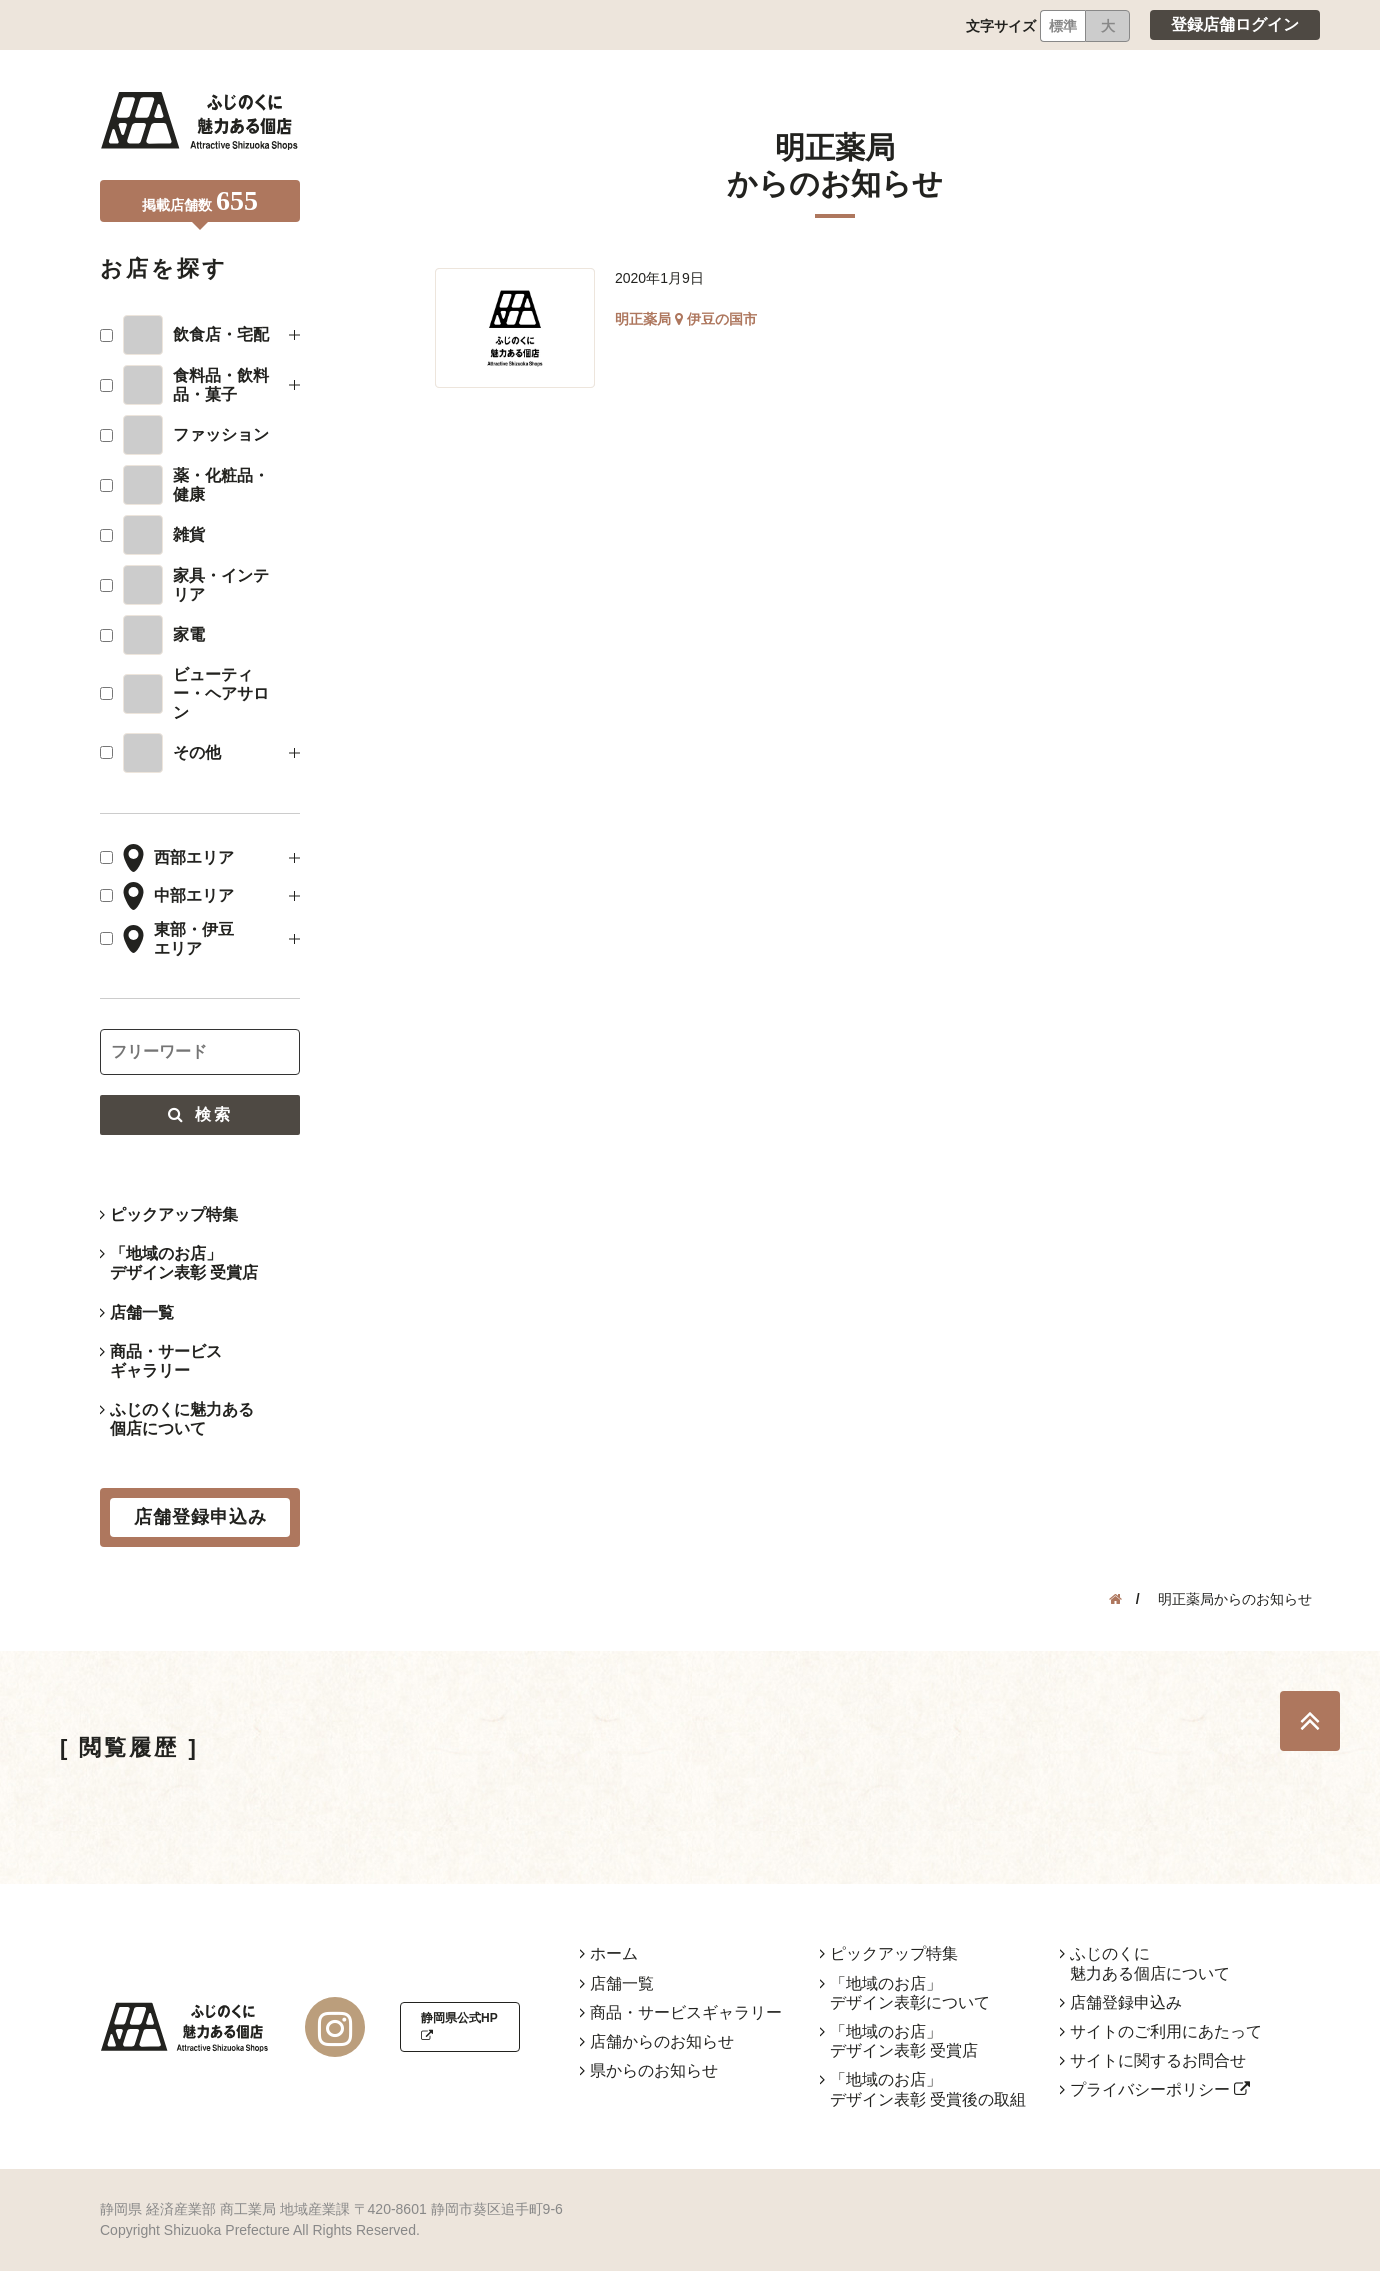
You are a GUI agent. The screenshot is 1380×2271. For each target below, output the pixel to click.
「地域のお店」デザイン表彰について (910, 1993)
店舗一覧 (142, 1312)
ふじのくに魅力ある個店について (182, 1419)
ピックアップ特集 (174, 1214)
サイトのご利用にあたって (1166, 2031)
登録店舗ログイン (1235, 24)
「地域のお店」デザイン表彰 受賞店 (184, 1263)
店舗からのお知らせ (662, 2041)
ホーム (614, 1953)
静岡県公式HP (459, 2026)
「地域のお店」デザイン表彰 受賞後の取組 (928, 2089)
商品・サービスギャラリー (166, 1361)
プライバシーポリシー (1160, 2089)
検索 (200, 1114)
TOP (1310, 1721)
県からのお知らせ (654, 2070)
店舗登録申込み (1126, 2002)
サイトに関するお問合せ (1158, 2060)
